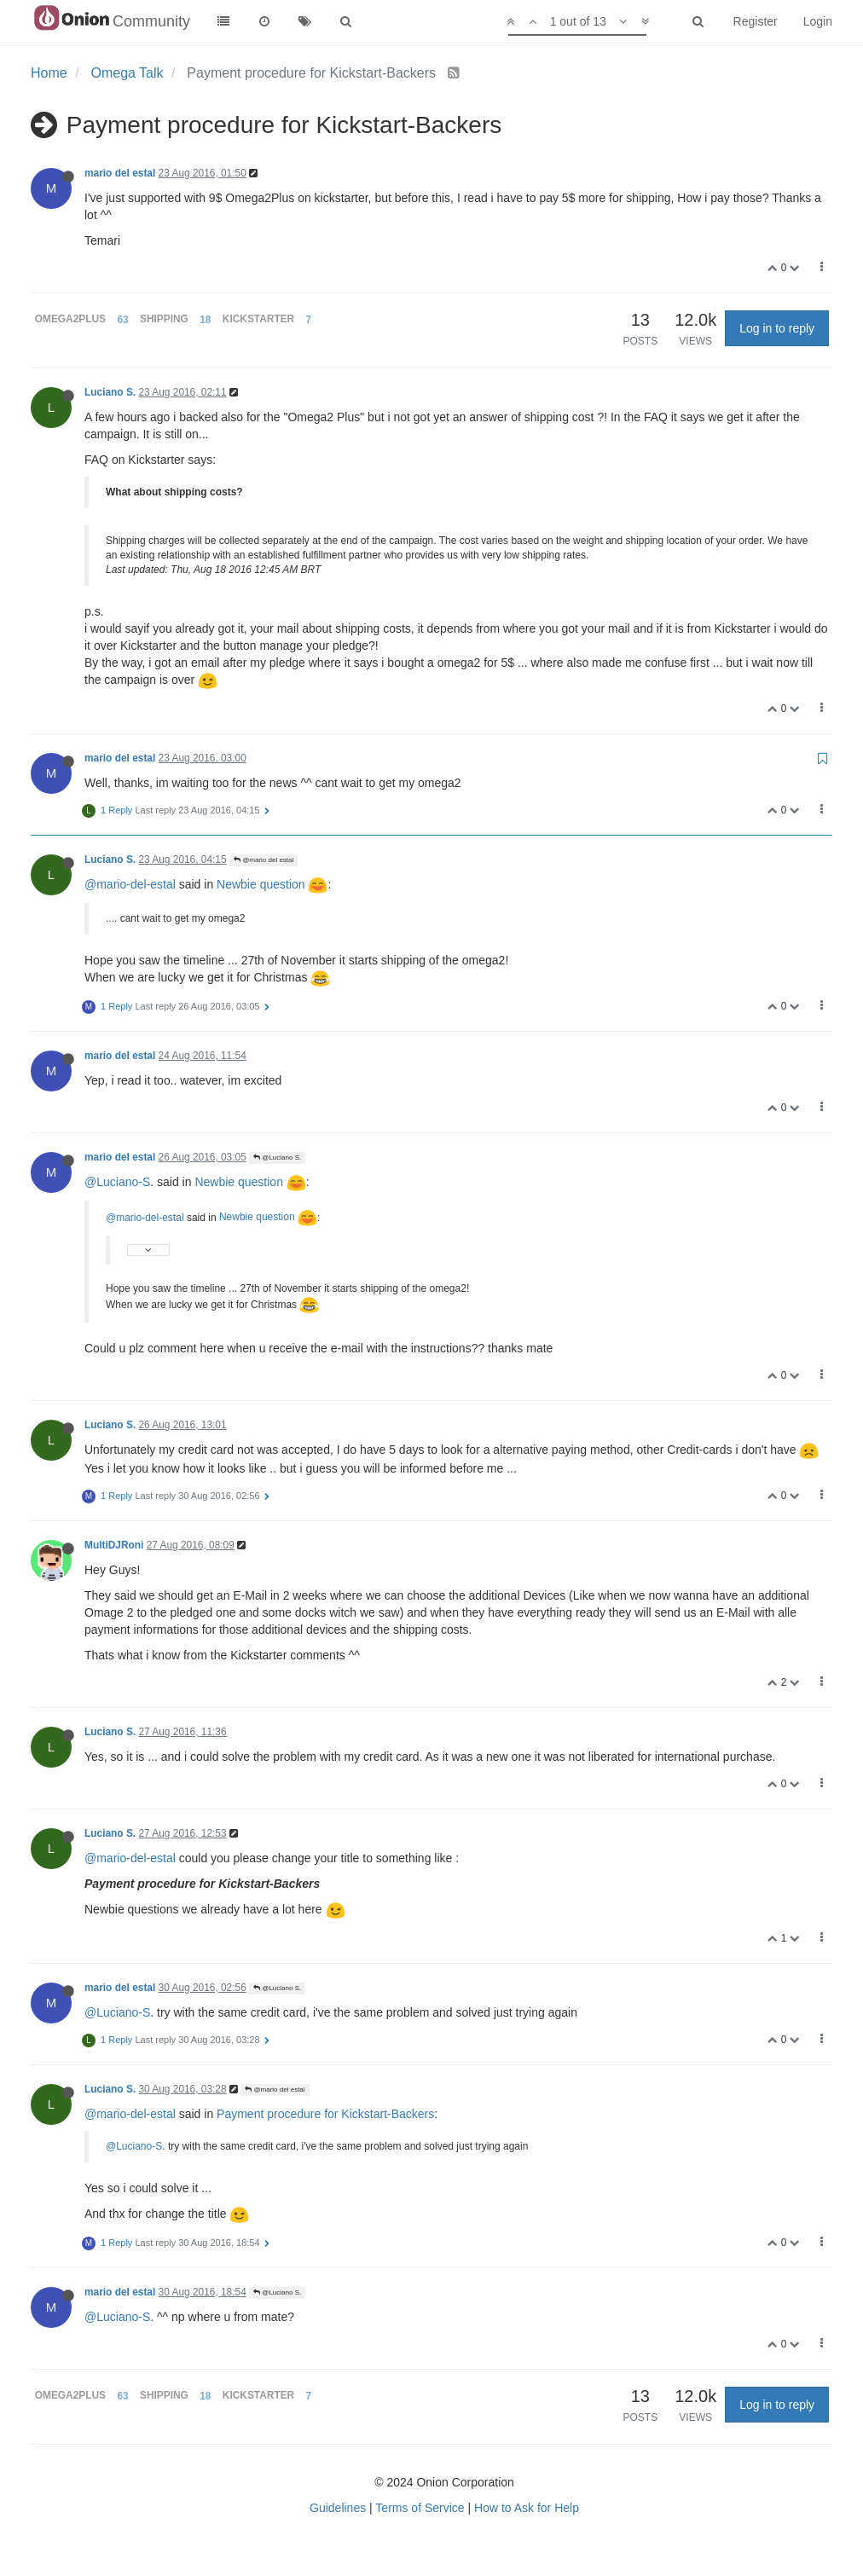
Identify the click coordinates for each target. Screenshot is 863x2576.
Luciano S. (110, 392)
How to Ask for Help (526, 2508)
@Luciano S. (277, 1157)
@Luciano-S (117, 1182)
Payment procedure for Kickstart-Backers (325, 2114)
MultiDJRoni (113, 1545)
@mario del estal (263, 860)
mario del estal (119, 173)
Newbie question (272, 884)
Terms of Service (419, 2508)
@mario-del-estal (130, 884)
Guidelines (338, 2508)
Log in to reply (776, 328)
